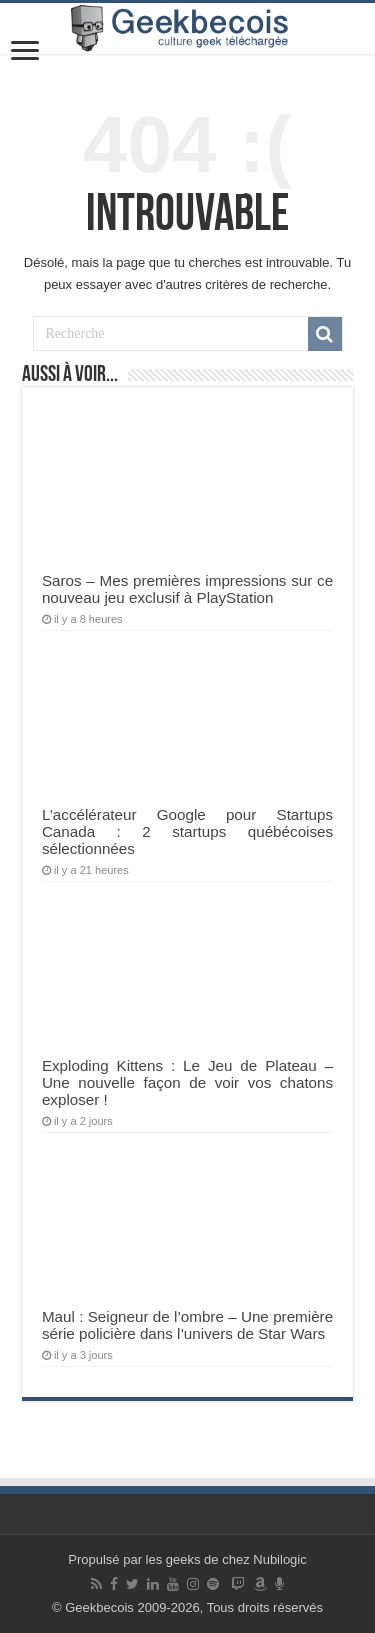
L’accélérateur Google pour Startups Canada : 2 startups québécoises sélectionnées (187, 831)
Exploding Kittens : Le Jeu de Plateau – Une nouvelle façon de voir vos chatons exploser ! (187, 1082)
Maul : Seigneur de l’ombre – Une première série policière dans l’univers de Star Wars (187, 1325)
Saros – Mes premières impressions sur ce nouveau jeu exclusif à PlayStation (187, 589)
